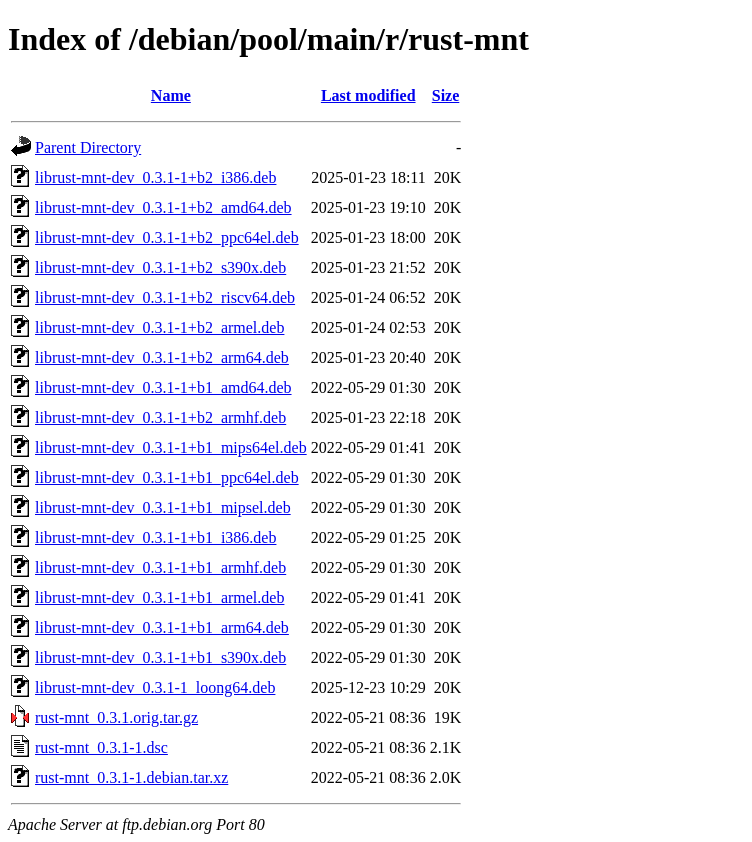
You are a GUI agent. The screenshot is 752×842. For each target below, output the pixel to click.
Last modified (368, 95)
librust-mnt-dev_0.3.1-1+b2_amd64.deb (163, 207)
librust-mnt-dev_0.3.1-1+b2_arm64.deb (162, 357)
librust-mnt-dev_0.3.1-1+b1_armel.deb (159, 597)
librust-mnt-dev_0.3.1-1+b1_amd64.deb (163, 387)
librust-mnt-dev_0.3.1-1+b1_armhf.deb (160, 567)
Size (446, 95)
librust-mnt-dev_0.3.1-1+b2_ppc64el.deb (167, 237)
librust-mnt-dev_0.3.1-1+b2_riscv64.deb (165, 297)
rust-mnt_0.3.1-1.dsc (101, 747)
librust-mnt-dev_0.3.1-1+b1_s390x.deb (160, 657)
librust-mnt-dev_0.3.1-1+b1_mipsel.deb (163, 507)
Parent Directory (88, 147)
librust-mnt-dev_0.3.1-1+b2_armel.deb (159, 327)
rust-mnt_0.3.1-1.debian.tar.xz (131, 777)
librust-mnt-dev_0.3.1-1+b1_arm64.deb (162, 627)
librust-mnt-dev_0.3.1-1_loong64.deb (155, 687)
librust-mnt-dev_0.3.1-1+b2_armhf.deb (160, 417)
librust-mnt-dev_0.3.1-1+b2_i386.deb (155, 177)
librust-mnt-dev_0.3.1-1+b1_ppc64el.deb (167, 477)
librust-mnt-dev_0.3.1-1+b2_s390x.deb (160, 267)
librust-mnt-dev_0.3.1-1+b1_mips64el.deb (171, 447)
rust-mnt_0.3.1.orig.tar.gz (116, 717)
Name (171, 95)
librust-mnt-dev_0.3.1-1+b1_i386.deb (155, 537)
